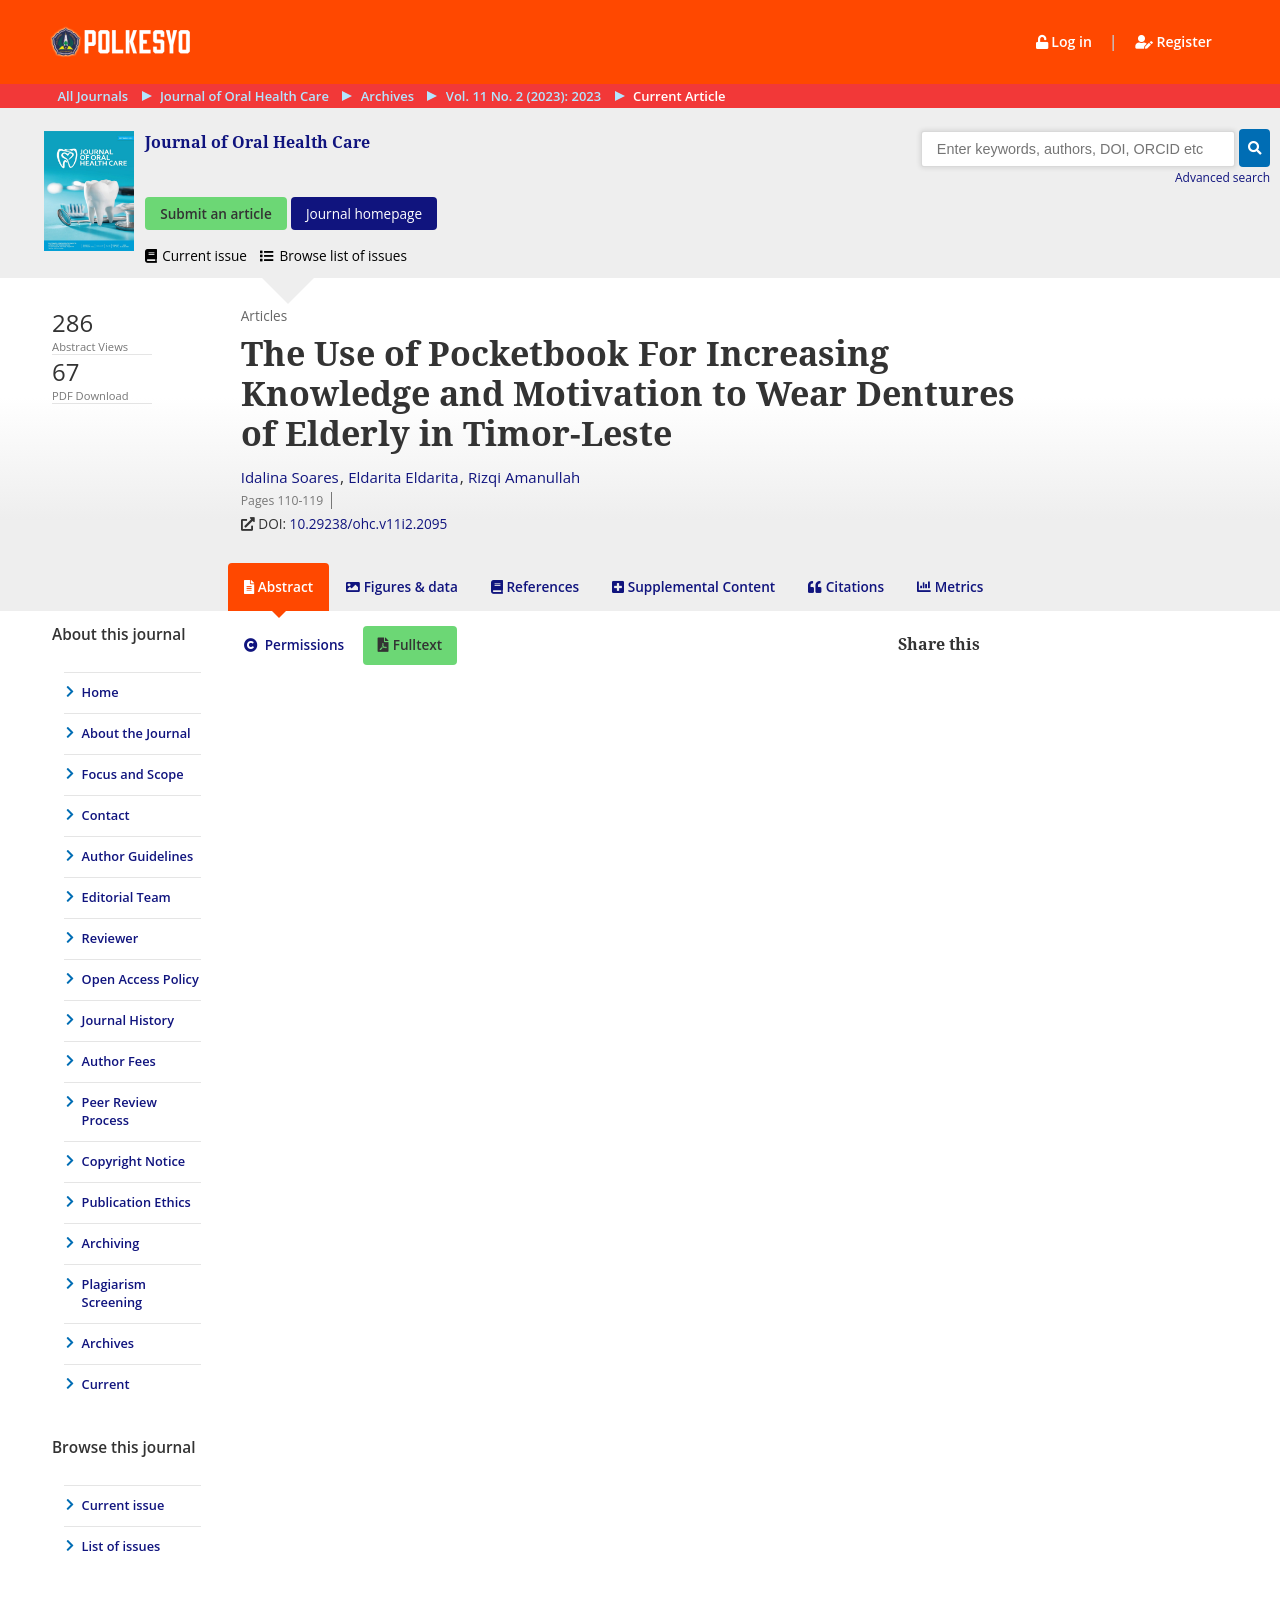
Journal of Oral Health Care (244, 96)
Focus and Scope (133, 775)
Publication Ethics (136, 1203)
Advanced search (1222, 177)
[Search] (1078, 149)
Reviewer (110, 939)
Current (106, 1385)
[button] (1254, 148)
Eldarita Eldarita (403, 478)
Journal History (128, 1021)
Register (1173, 41)
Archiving (111, 1244)
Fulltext (415, 645)
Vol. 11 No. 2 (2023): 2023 (523, 96)
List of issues (121, 1547)
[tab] (278, 588)
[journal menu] (127, 1009)
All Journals (92, 96)
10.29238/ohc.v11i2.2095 (370, 524)
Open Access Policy (140, 980)
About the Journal (136, 734)
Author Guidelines (138, 857)
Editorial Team (126, 898)
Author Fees (119, 1062)
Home (100, 693)
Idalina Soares (290, 478)
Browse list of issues (333, 256)
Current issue (197, 256)
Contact (106, 816)
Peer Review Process (119, 1112)
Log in (1066, 41)
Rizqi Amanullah (524, 478)
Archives (387, 96)
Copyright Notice (134, 1162)
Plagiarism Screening (114, 1294)
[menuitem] (127, 692)
